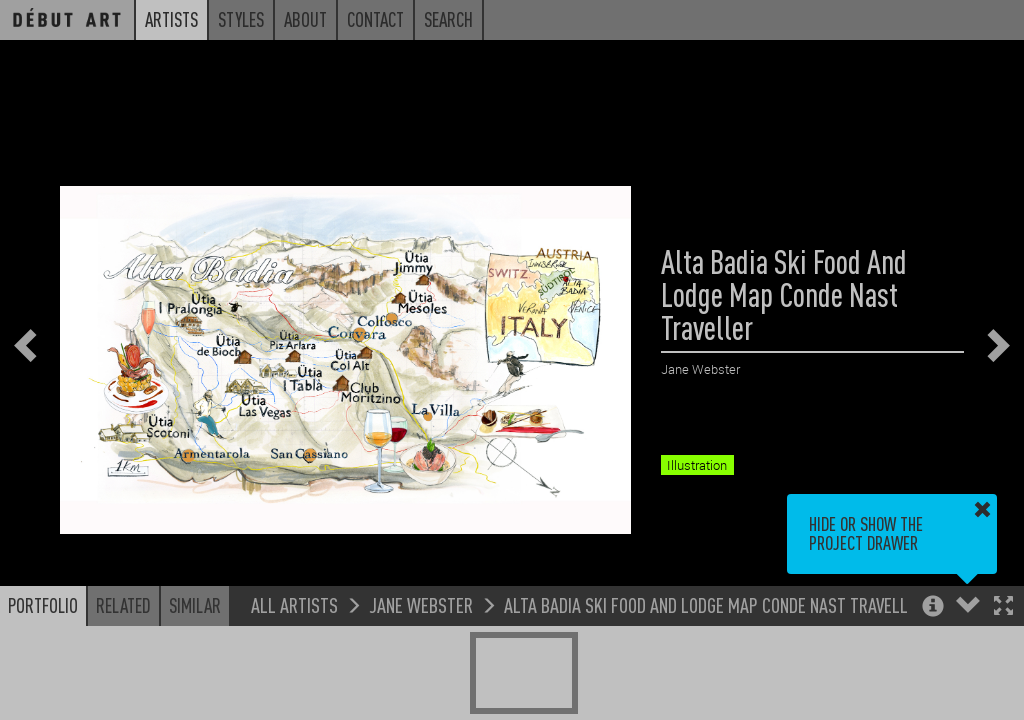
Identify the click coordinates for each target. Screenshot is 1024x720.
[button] (1003, 607)
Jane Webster (421, 604)
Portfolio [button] (43, 605)
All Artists (294, 604)
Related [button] (123, 605)
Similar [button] (195, 605)
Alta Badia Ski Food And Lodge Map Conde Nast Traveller (714, 604)
